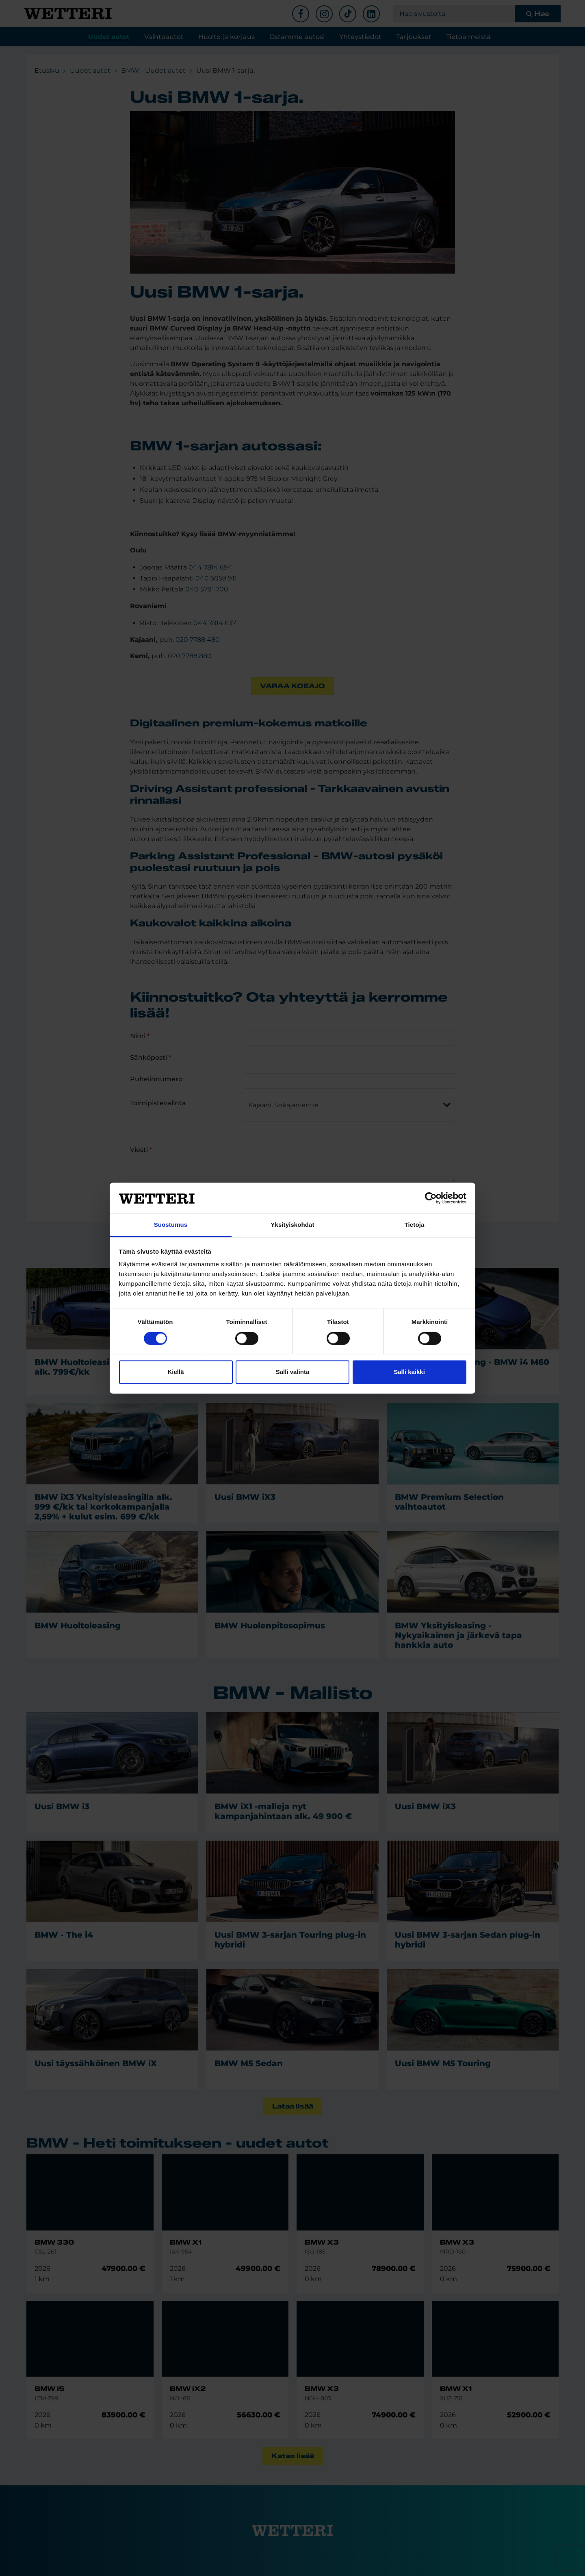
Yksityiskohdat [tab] (292, 1225)
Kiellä (175, 1372)
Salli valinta (293, 1372)
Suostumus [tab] (171, 1225)
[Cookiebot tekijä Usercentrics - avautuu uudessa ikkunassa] (430, 1198)
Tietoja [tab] (415, 1225)
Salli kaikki (409, 1372)
